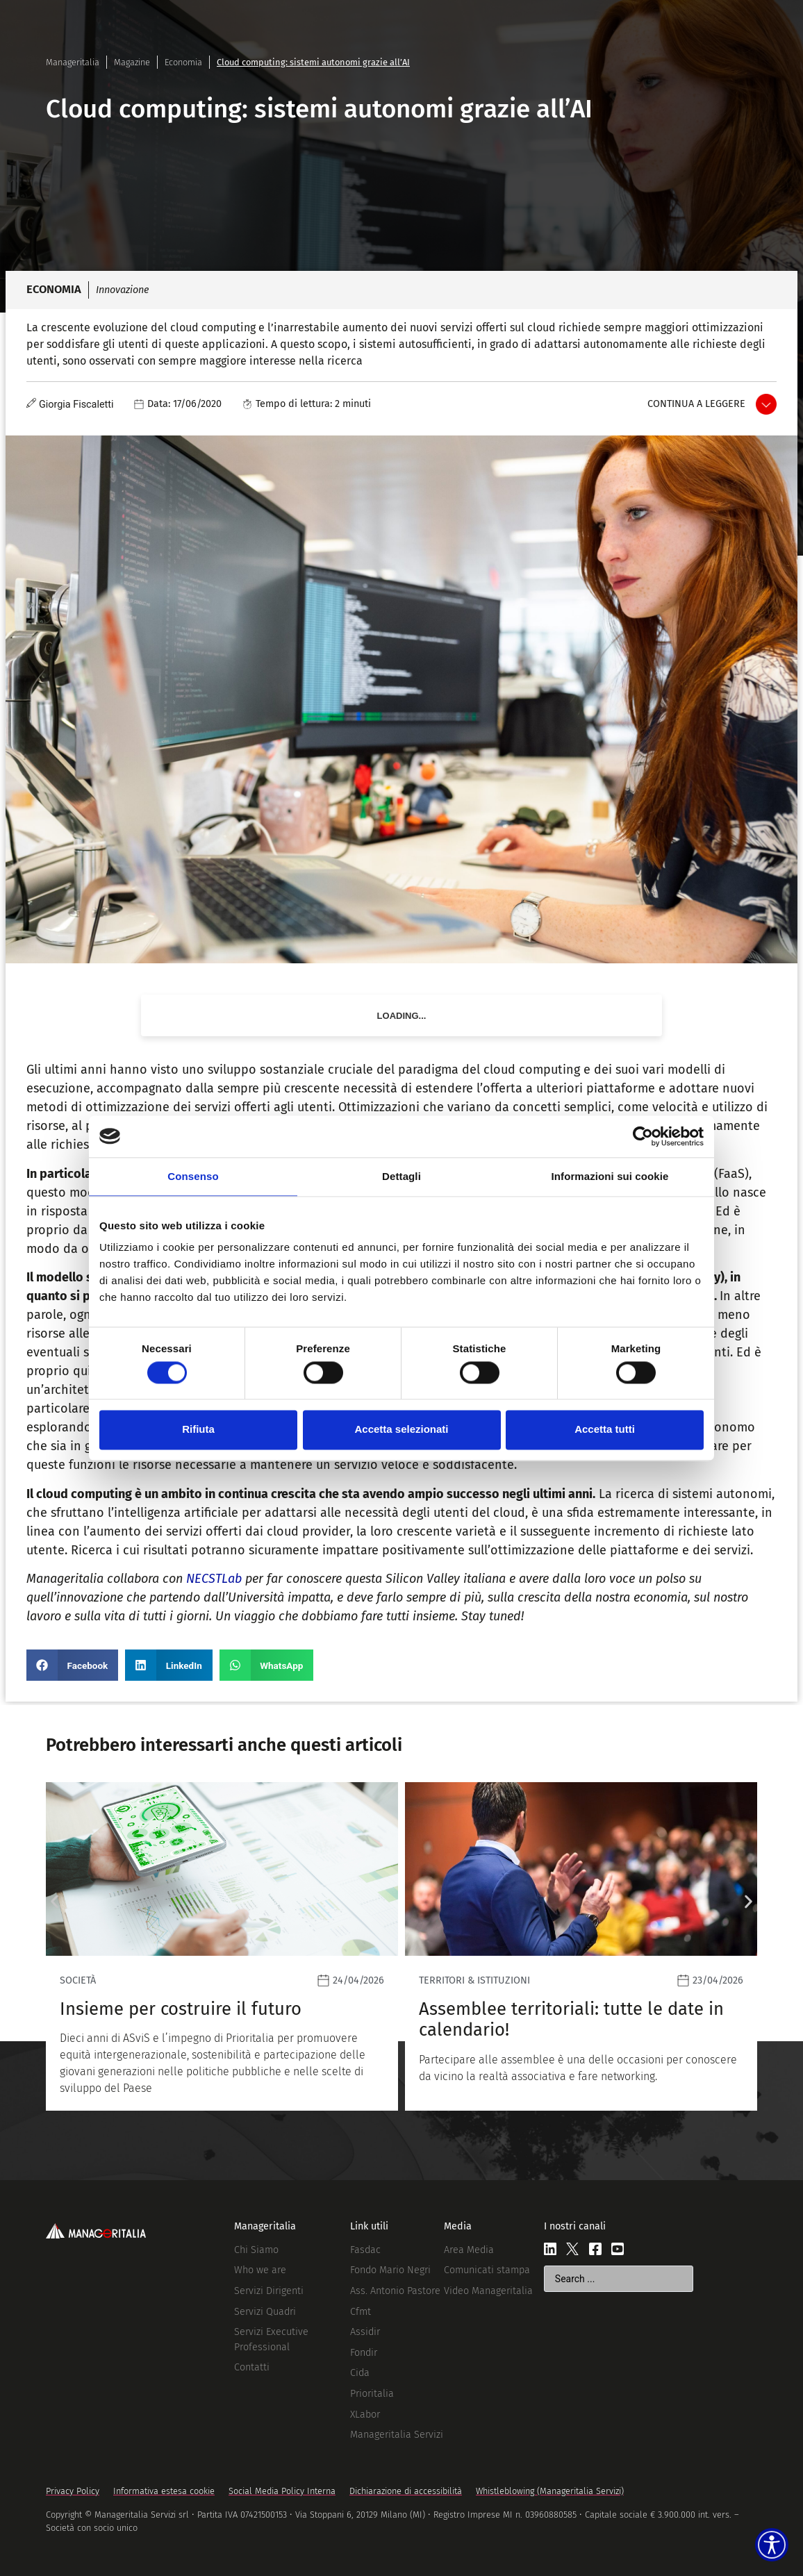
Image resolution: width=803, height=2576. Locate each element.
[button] (72, 1665)
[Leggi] (397, 1946)
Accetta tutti (604, 1430)
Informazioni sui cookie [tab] (610, 1176)
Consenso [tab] (192, 1176)
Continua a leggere (696, 404)
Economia (183, 62)
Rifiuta (198, 1430)
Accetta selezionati (401, 1430)
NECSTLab (214, 1578)
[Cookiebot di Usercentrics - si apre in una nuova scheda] (643, 1136)
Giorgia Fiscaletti (76, 404)
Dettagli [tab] (401, 1176)
